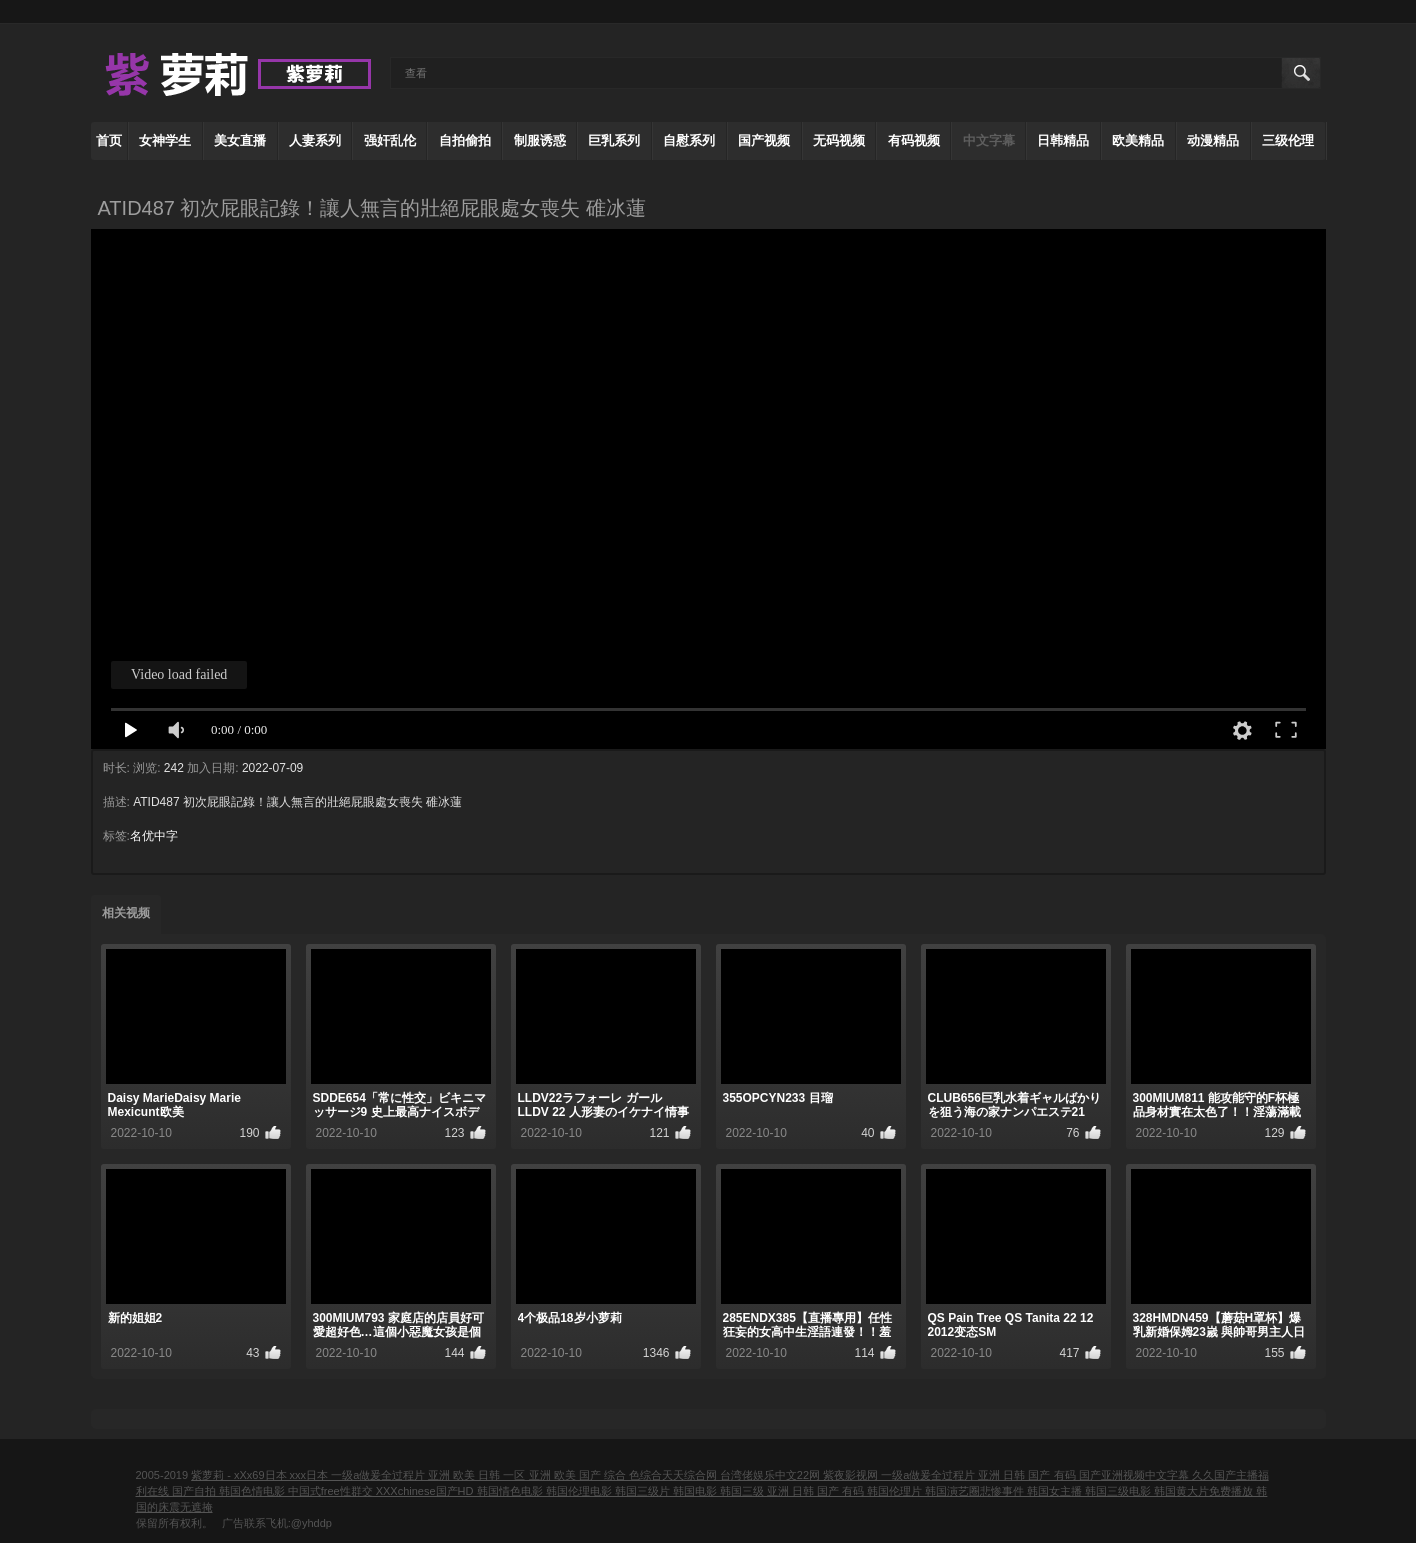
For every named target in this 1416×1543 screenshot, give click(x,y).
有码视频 (914, 140)
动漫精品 (1213, 140)
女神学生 (165, 140)
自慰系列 (689, 140)
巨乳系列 (614, 140)
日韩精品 (1063, 140)
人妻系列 (315, 140)
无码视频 (839, 140)
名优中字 (154, 836)
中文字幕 (989, 140)
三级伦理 (1288, 140)
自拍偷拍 (465, 140)
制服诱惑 (540, 140)
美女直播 (240, 140)
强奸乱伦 (390, 140)
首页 (109, 140)
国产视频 (764, 140)
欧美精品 (1138, 140)
